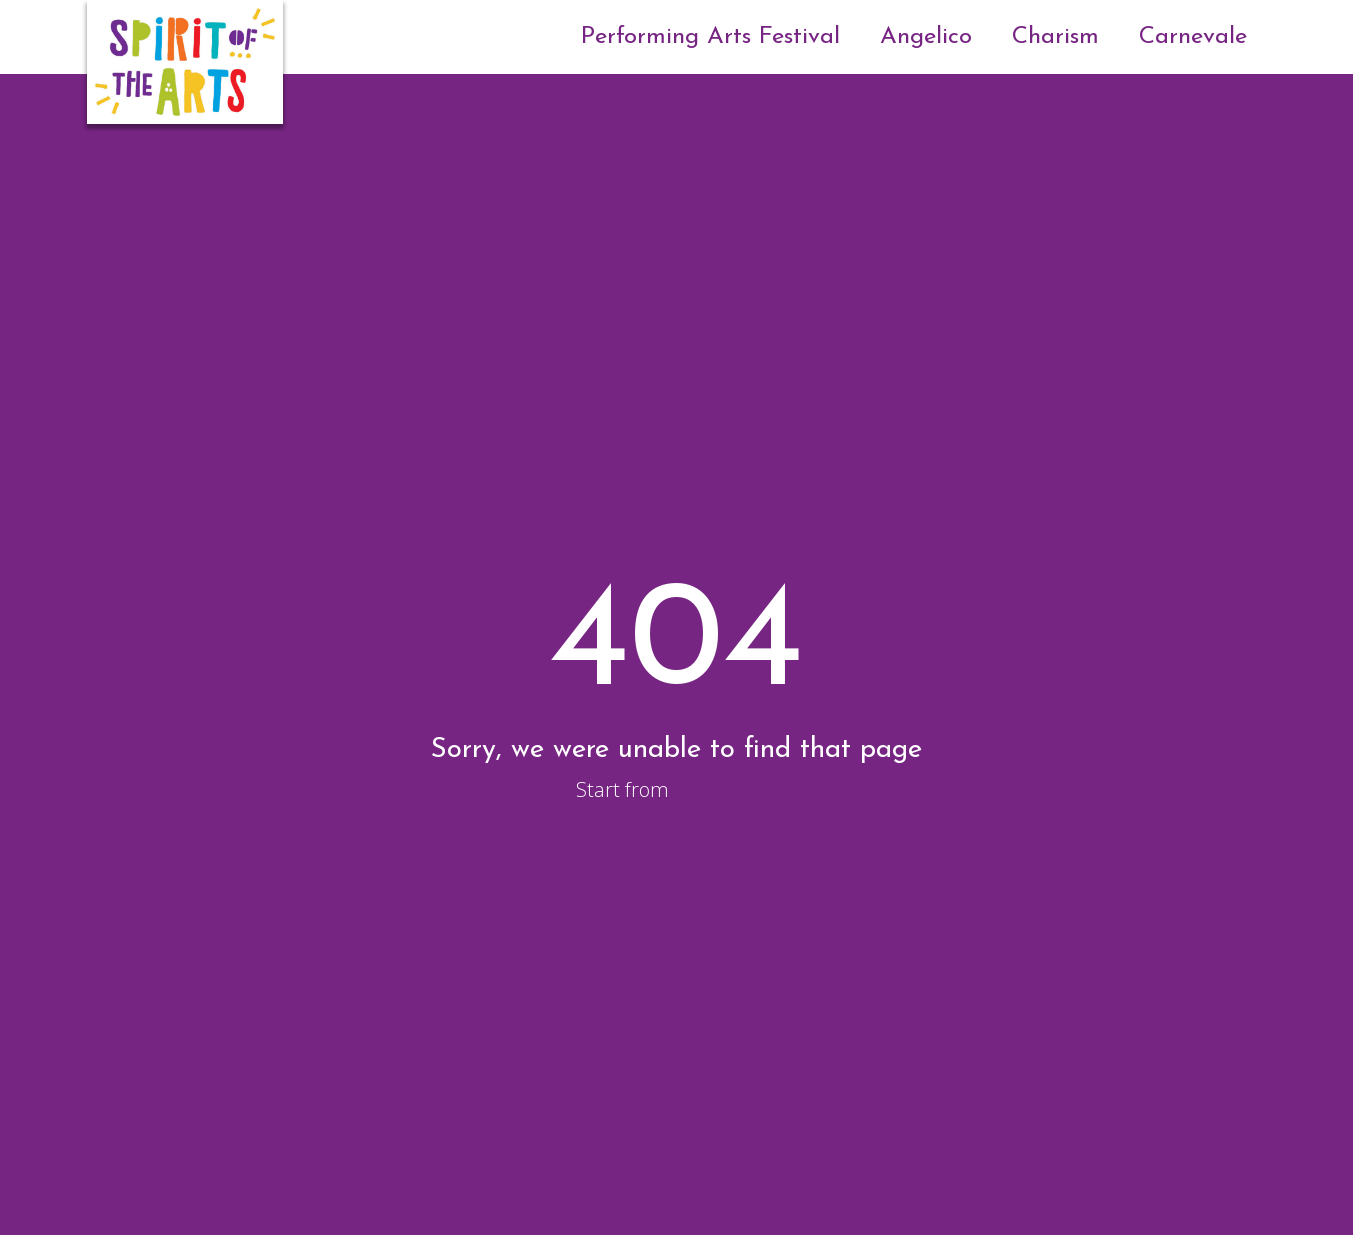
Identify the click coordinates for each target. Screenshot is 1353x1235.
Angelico (926, 37)
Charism (1055, 37)
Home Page (726, 789)
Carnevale (1193, 37)
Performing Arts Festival (710, 37)
